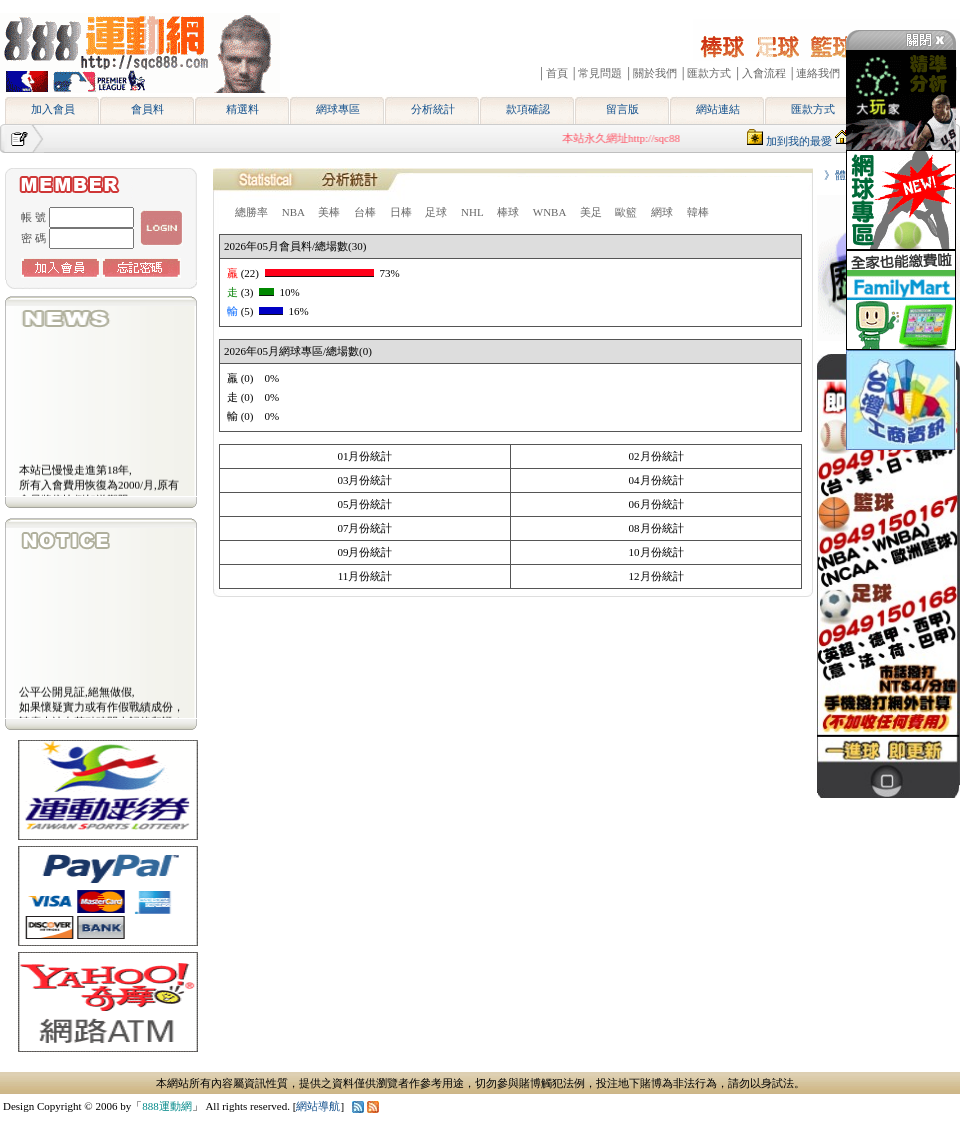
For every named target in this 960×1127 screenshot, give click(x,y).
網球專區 (338, 109)
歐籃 (626, 212)
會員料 (147, 109)
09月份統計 (364, 552)
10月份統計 (656, 552)
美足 (591, 212)
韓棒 (698, 212)
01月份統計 (364, 456)
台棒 (365, 212)
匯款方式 (813, 109)
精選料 (242, 109)
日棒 (401, 212)
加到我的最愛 (799, 141)
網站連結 (718, 109)
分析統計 (433, 109)
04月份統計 (656, 480)
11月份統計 (365, 576)
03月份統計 (364, 480)
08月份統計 (656, 528)
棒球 (508, 212)
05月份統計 (364, 504)
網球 (662, 212)
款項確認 (528, 109)
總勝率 (251, 212)
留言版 (622, 109)
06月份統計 (656, 504)
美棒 (329, 212)
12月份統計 (656, 576)
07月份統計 (364, 528)
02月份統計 (656, 456)
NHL (472, 212)
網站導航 (318, 1106)
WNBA (549, 212)
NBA (293, 212)
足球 (436, 212)
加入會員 (53, 109)
